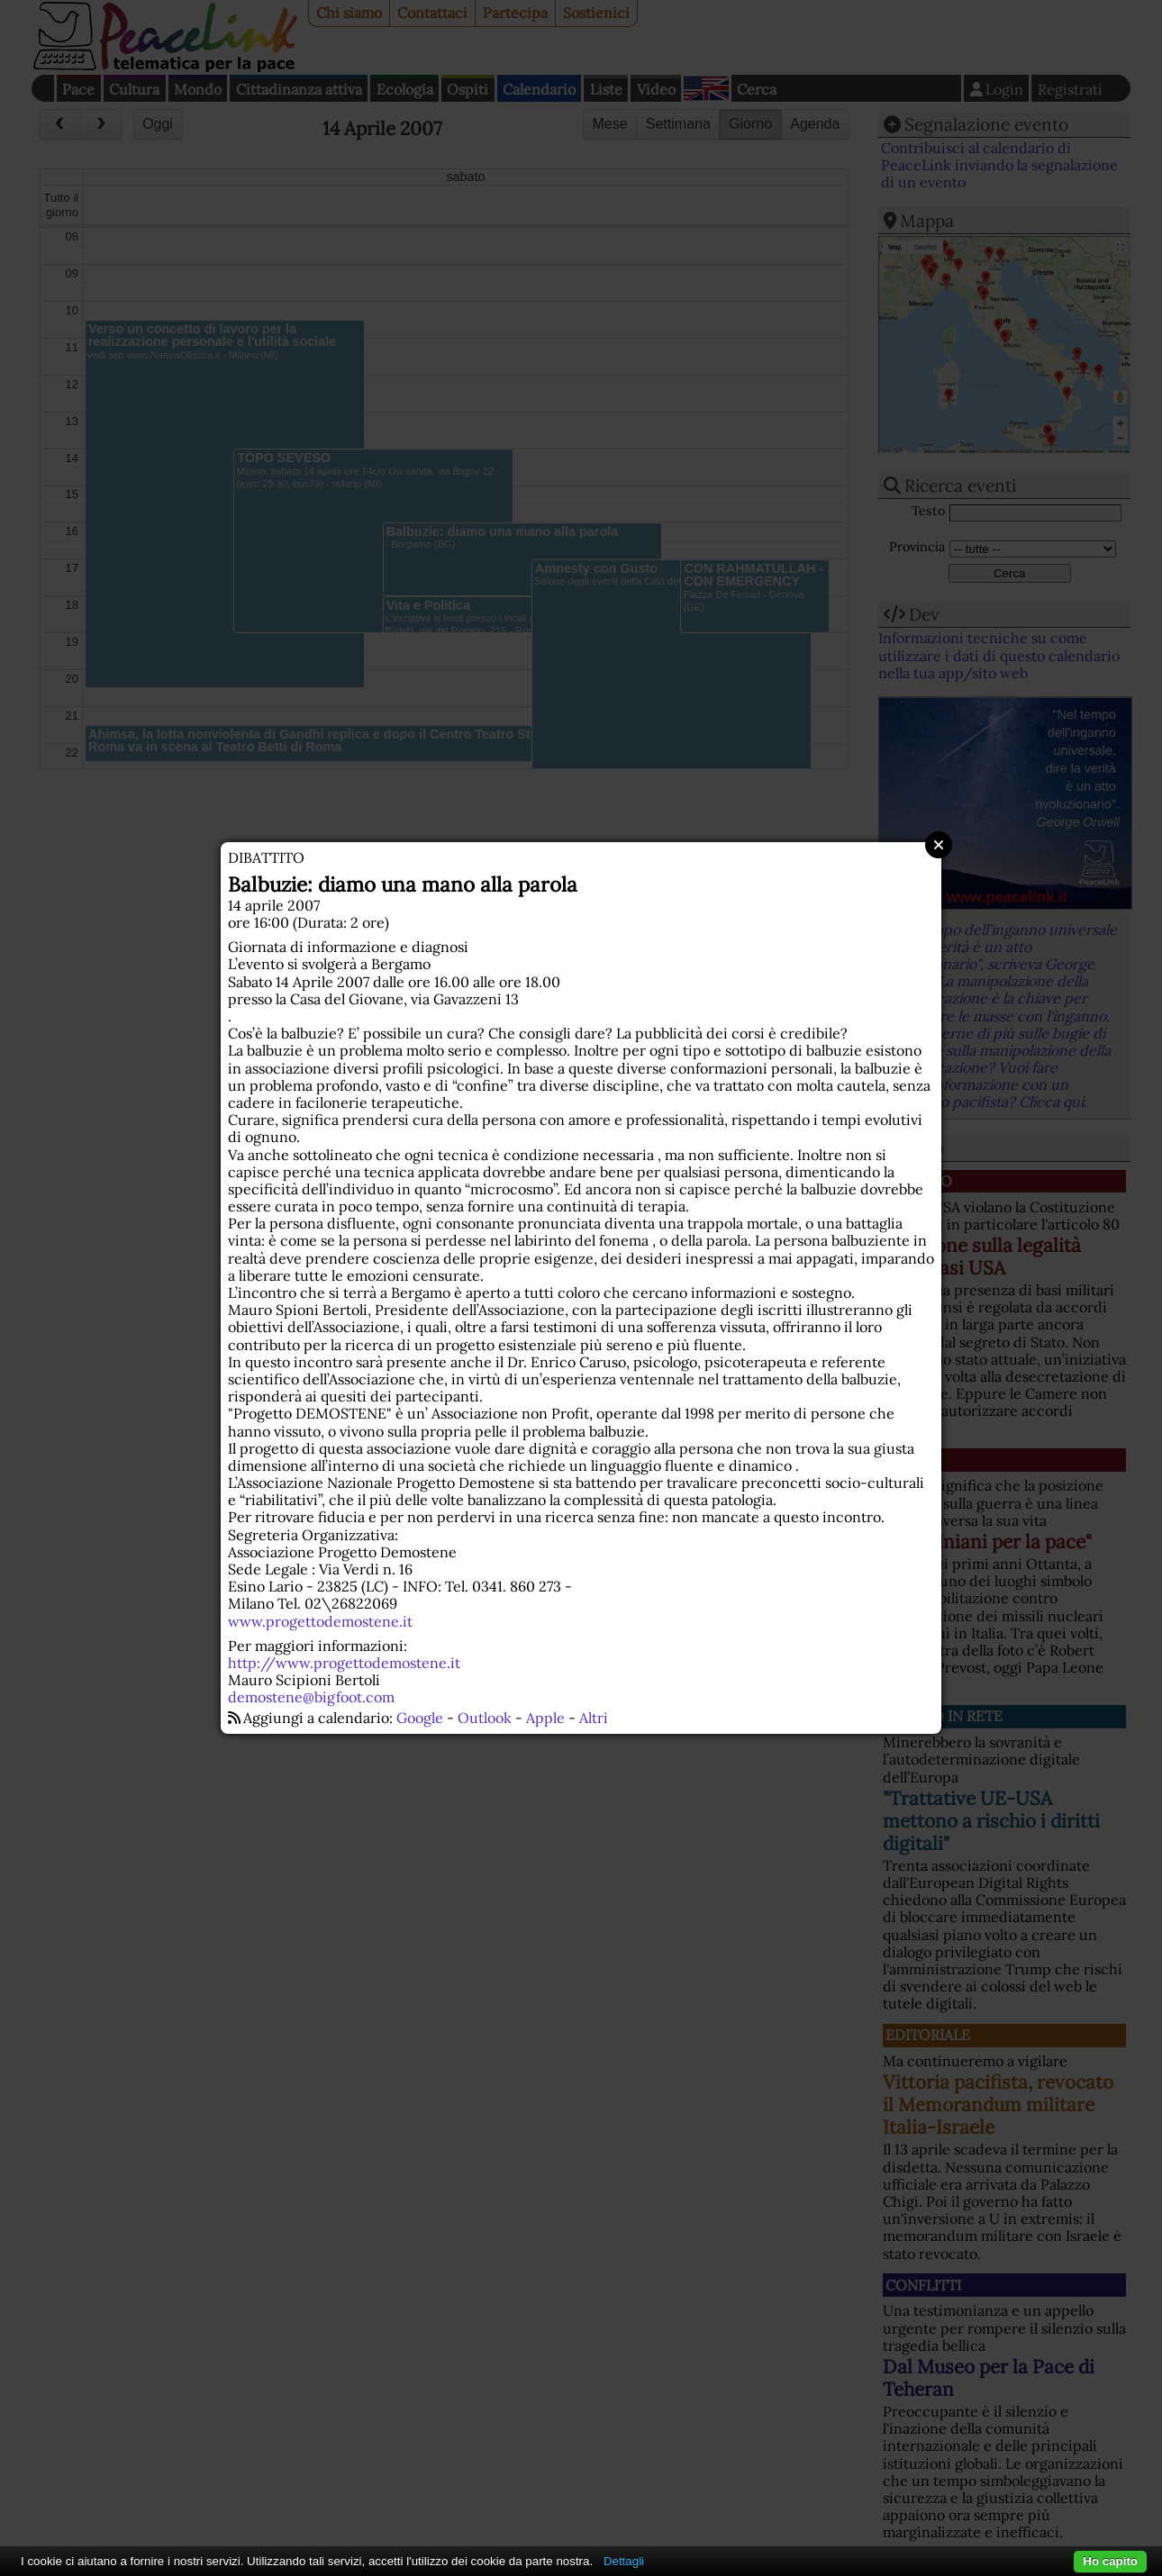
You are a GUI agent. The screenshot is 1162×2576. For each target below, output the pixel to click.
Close (938, 844)
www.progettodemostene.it (320, 1621)
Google (419, 1718)
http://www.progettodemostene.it (344, 1663)
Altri (593, 1718)
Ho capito (1110, 2561)
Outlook (485, 1718)
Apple (545, 1718)
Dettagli (624, 2561)
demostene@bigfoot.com (311, 1697)
